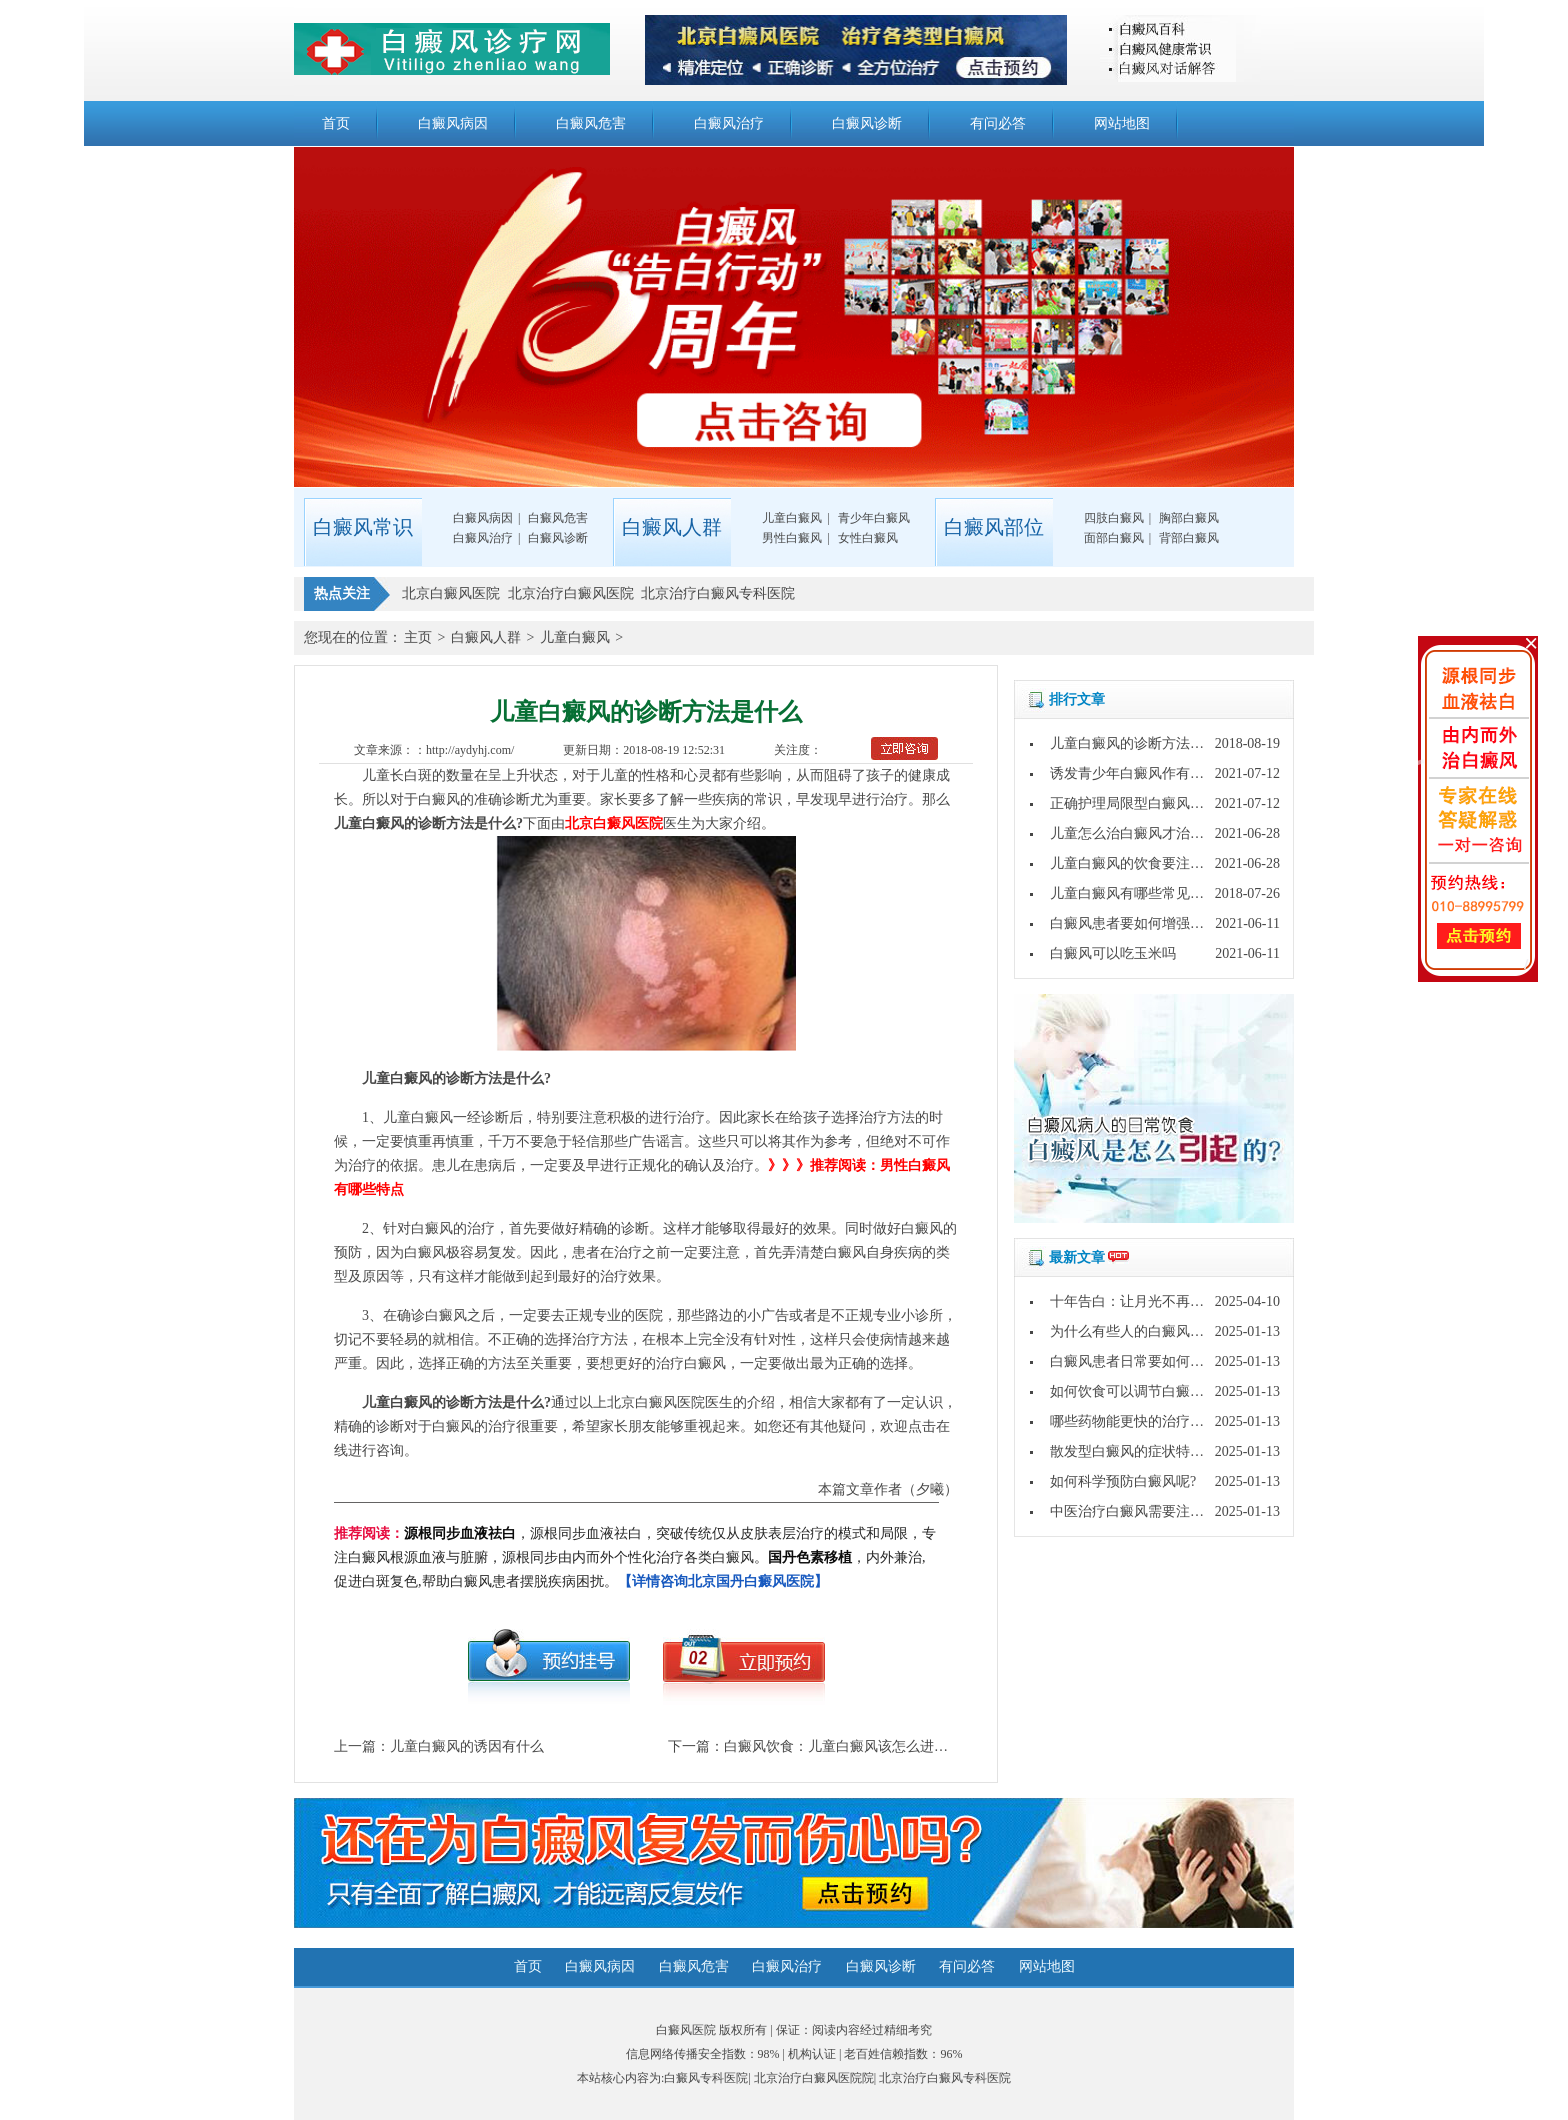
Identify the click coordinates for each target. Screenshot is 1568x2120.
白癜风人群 (486, 637)
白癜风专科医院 (706, 2078)
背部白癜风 (1189, 538)
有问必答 (998, 123)
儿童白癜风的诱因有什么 (467, 1746)
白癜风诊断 (867, 123)
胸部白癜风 (1189, 518)
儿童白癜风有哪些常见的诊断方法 (1155, 893)
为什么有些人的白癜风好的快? (1144, 1331)
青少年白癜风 (874, 518)
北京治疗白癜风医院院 (814, 2078)
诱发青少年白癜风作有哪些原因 (1148, 773)
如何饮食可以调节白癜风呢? (1137, 1391)
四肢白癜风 (1114, 518)
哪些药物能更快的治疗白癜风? (1144, 1421)
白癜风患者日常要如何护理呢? (1144, 1361)
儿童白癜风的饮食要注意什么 (1141, 863)
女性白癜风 (868, 538)
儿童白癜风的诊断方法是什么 (1141, 743)
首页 (336, 123)
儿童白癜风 (792, 518)
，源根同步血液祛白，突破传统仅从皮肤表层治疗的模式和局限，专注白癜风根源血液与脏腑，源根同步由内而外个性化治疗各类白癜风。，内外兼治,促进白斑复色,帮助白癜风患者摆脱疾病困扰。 (635, 1557)
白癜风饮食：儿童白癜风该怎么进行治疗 (850, 1746)
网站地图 (1122, 123)
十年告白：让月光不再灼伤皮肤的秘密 (1169, 1301)
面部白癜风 (1114, 538)
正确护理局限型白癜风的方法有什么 (1162, 803)
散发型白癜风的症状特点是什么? (1151, 1451)
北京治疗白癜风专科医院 (945, 2078)
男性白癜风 (792, 538)
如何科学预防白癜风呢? (1123, 1481)
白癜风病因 (453, 123)
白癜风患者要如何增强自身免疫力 (1155, 923)
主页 (418, 637)
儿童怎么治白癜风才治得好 (1134, 833)
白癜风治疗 (729, 123)
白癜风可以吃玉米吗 (1113, 953)
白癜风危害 (591, 123)
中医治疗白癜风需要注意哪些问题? (1158, 1511)
